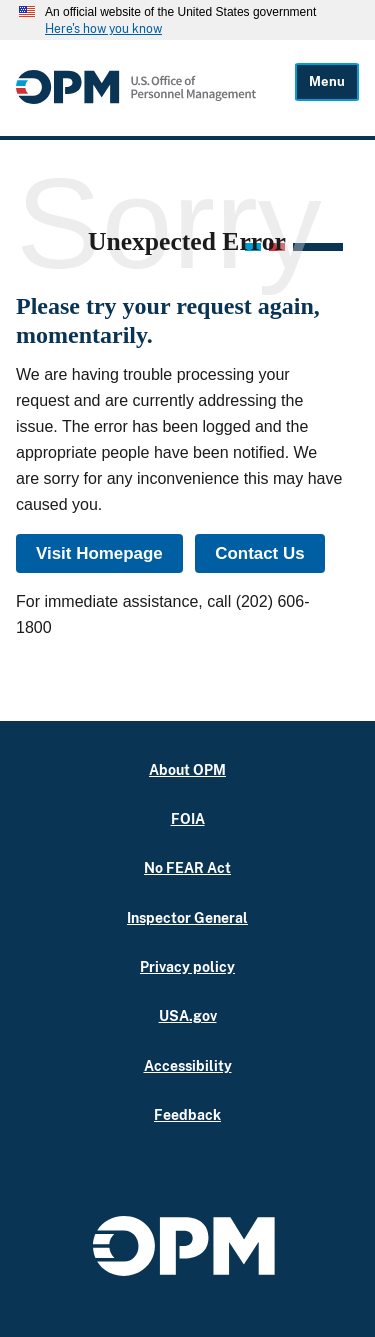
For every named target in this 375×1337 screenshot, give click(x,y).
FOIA (188, 818)
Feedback (187, 1114)
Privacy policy (187, 966)
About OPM (187, 769)
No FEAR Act (187, 867)
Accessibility (188, 1065)
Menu (327, 81)
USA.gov (188, 1015)
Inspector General (187, 917)
